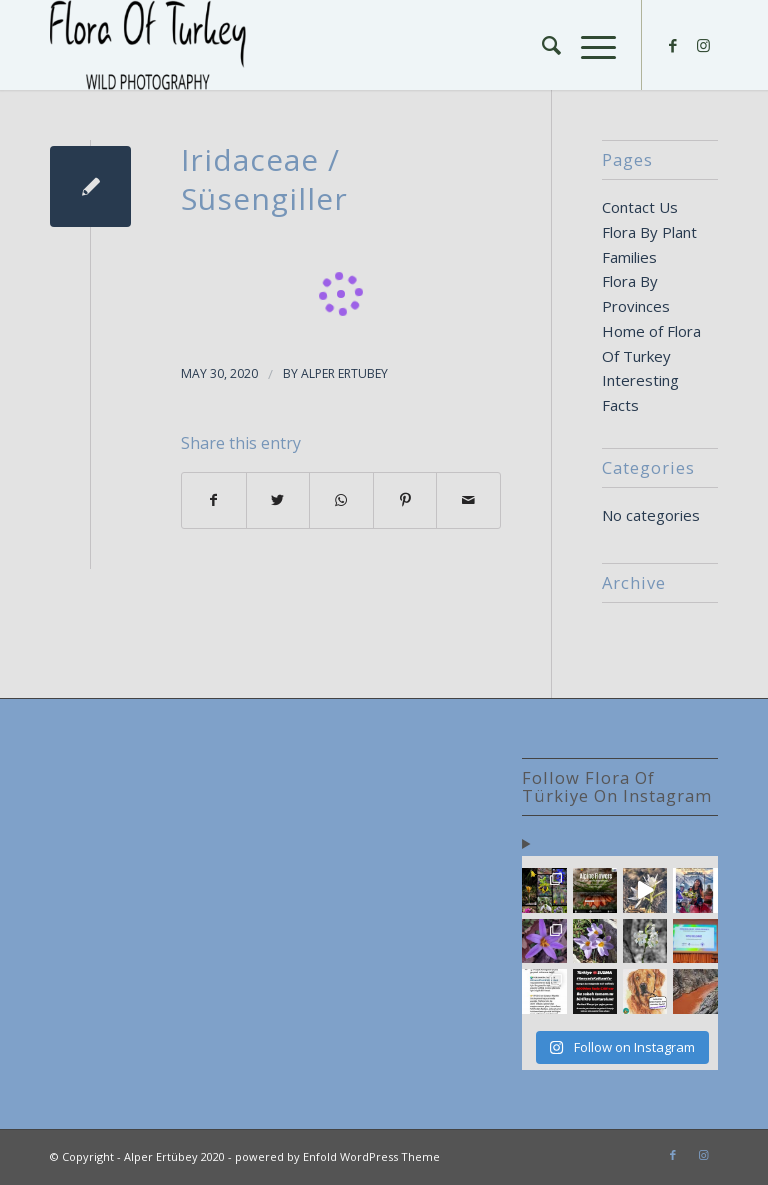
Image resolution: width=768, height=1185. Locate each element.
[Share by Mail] (468, 500)
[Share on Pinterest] (405, 500)
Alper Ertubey (344, 373)
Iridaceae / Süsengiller (264, 179)
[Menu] (588, 45)
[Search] (541, 45)
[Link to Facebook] (673, 45)
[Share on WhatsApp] (341, 500)
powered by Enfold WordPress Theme (337, 1156)
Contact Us (640, 207)
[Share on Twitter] (278, 500)
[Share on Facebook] (214, 500)
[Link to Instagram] (703, 45)
